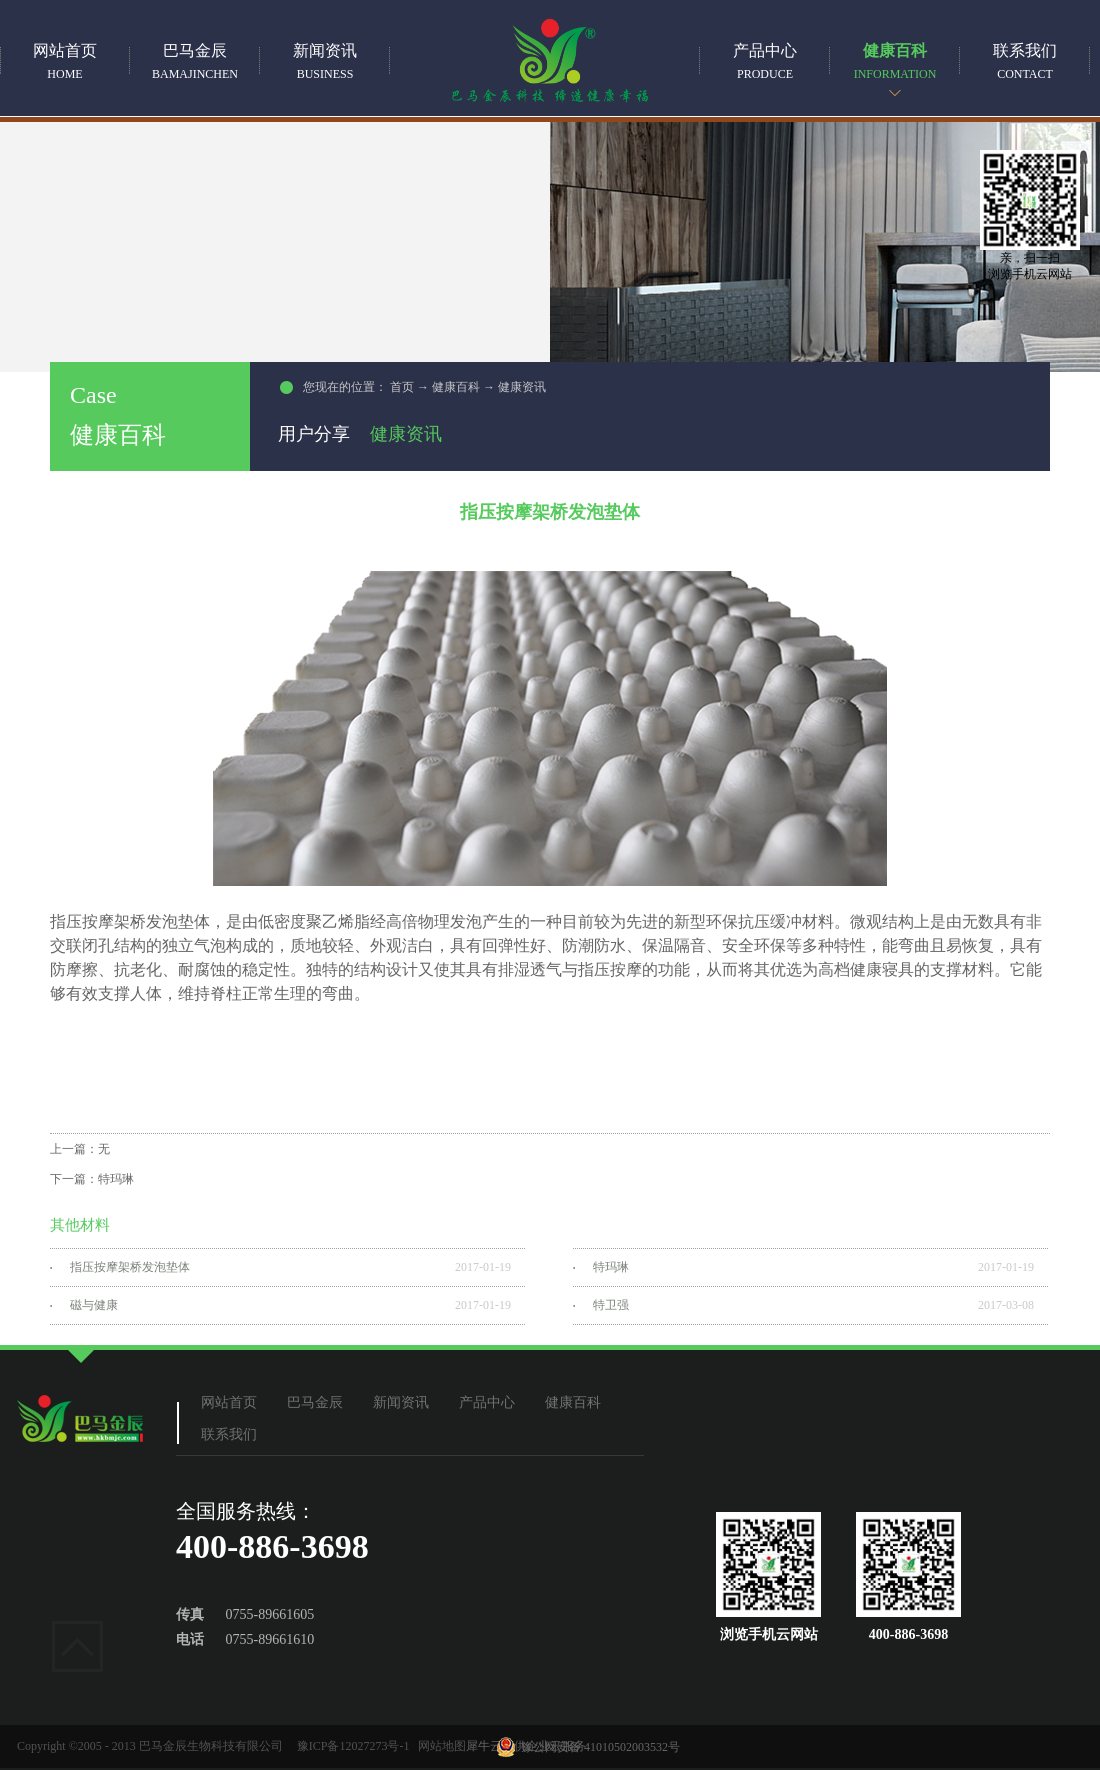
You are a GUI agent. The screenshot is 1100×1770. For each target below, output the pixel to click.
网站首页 (65, 61)
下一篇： (92, 1179)
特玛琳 (611, 1267)
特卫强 (611, 1305)
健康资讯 (522, 387)
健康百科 (456, 387)
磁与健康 (94, 1305)
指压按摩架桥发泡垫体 (130, 1267)
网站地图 (439, 1746)
